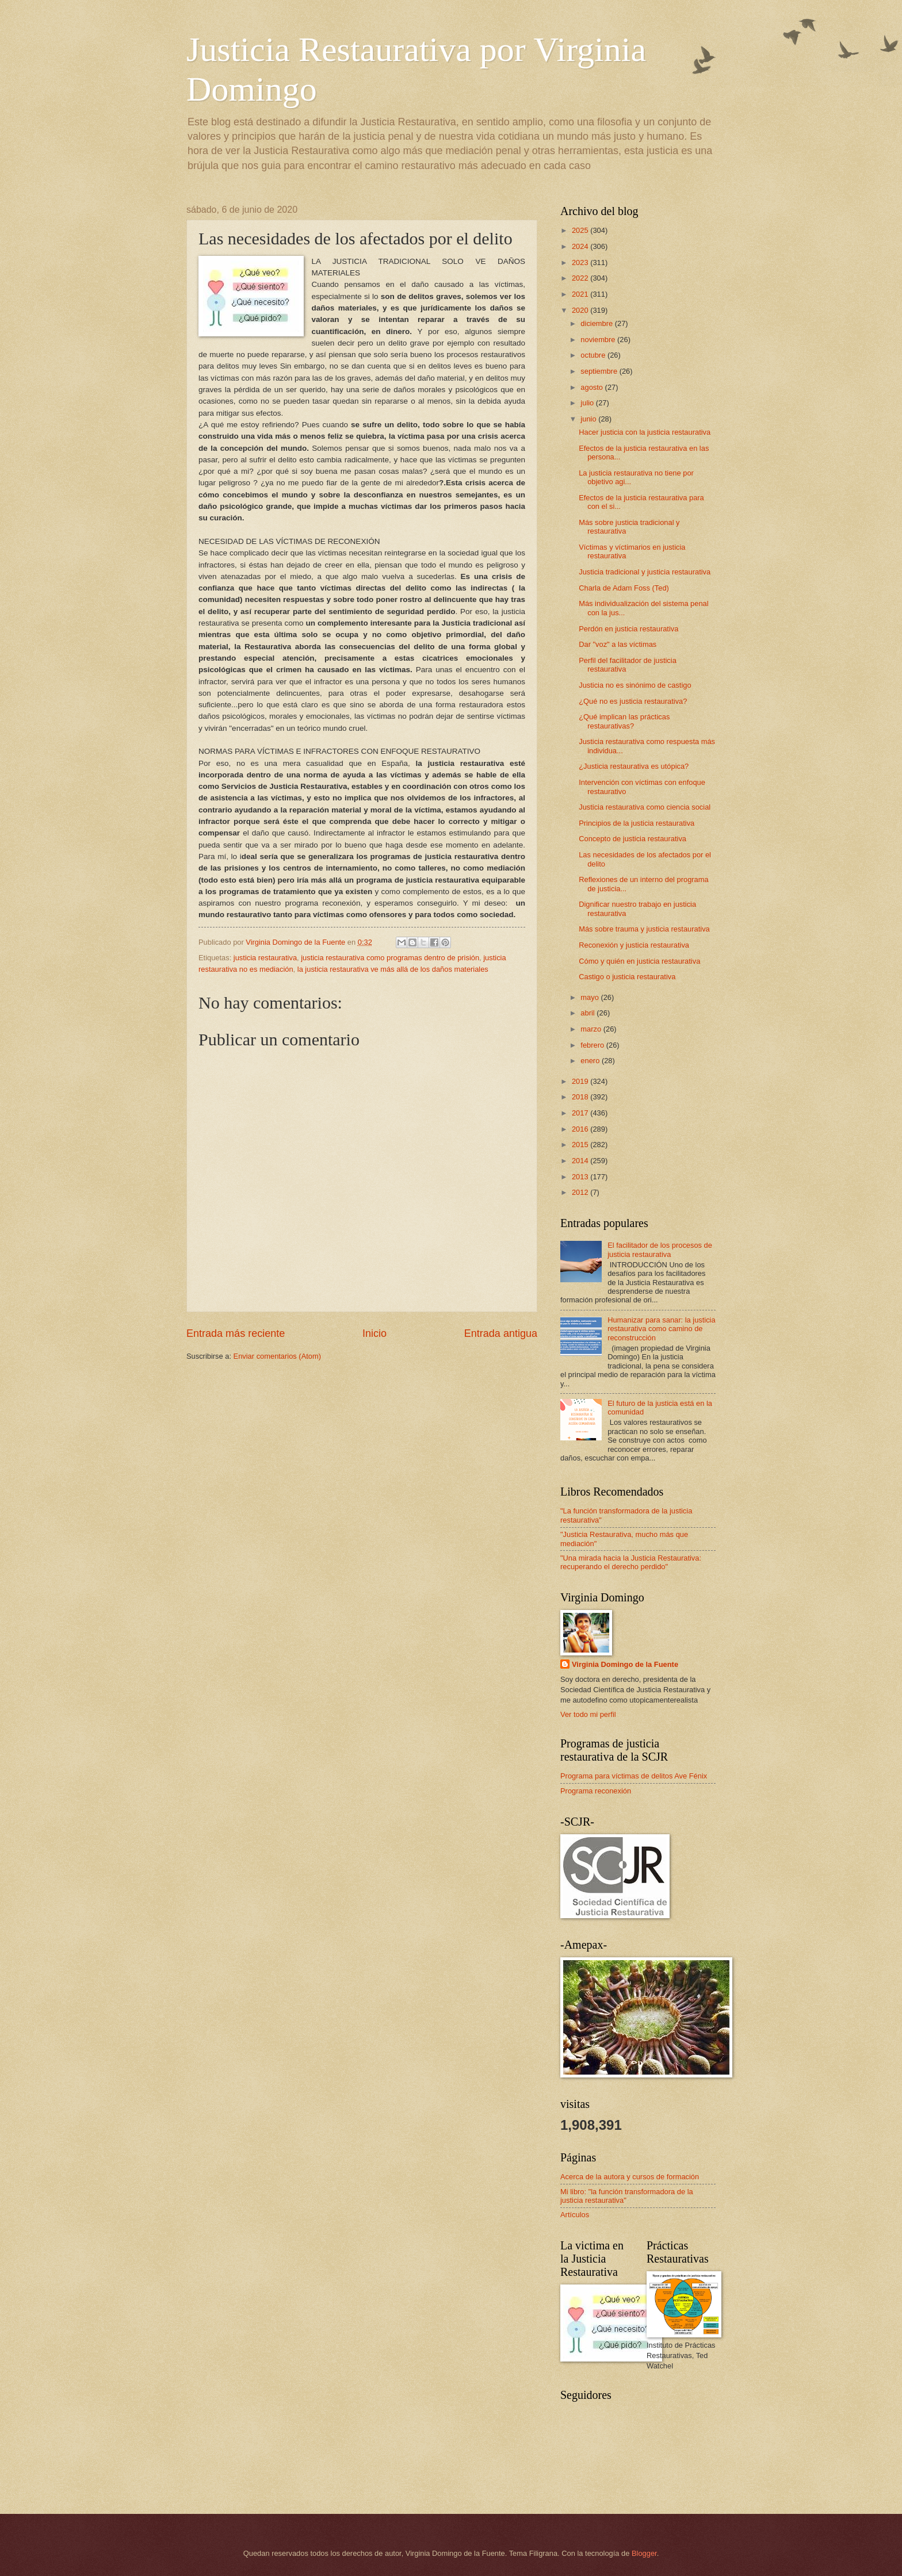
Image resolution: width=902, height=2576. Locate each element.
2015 (581, 1144)
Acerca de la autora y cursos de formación (629, 2176)
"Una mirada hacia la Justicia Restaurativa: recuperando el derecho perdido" (630, 1562)
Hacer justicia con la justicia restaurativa (644, 432)
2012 (581, 1192)
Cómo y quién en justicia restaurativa (639, 961)
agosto (592, 387)
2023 (581, 262)
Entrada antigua (500, 1333)
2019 (581, 1081)
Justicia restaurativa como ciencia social (644, 807)
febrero (593, 1045)
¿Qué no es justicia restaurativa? (633, 701)
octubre (593, 355)
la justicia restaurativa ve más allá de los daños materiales (392, 969)
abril (588, 1013)
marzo (591, 1029)
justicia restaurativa (265, 957)
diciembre (597, 323)
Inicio (374, 1333)
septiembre (599, 371)
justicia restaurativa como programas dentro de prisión (390, 957)
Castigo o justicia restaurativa (627, 976)
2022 (581, 278)
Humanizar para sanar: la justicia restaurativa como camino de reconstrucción (661, 1329)
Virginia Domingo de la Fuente (625, 1664)
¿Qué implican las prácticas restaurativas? (624, 721)
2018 (581, 1096)
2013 (581, 1176)
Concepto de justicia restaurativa (632, 838)
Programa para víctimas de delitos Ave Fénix (633, 1776)
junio (589, 419)
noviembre (598, 339)
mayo (590, 997)
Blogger (644, 2553)
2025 (581, 230)
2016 (581, 1129)
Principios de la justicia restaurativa (636, 823)
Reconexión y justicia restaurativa (634, 945)
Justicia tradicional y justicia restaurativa (644, 572)
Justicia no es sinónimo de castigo (635, 685)
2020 (581, 310)
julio (587, 402)
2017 (581, 1113)
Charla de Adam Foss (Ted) (624, 588)
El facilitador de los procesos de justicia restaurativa (659, 1249)
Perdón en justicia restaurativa (628, 628)
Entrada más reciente (235, 1333)
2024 (581, 246)
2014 (581, 1160)
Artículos (574, 2214)
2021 (581, 294)
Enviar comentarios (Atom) (277, 1356)
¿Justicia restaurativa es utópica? (634, 766)
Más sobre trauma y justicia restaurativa (644, 929)
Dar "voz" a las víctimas (617, 644)
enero (591, 1060)
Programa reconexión (595, 1791)
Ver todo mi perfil (588, 1714)
